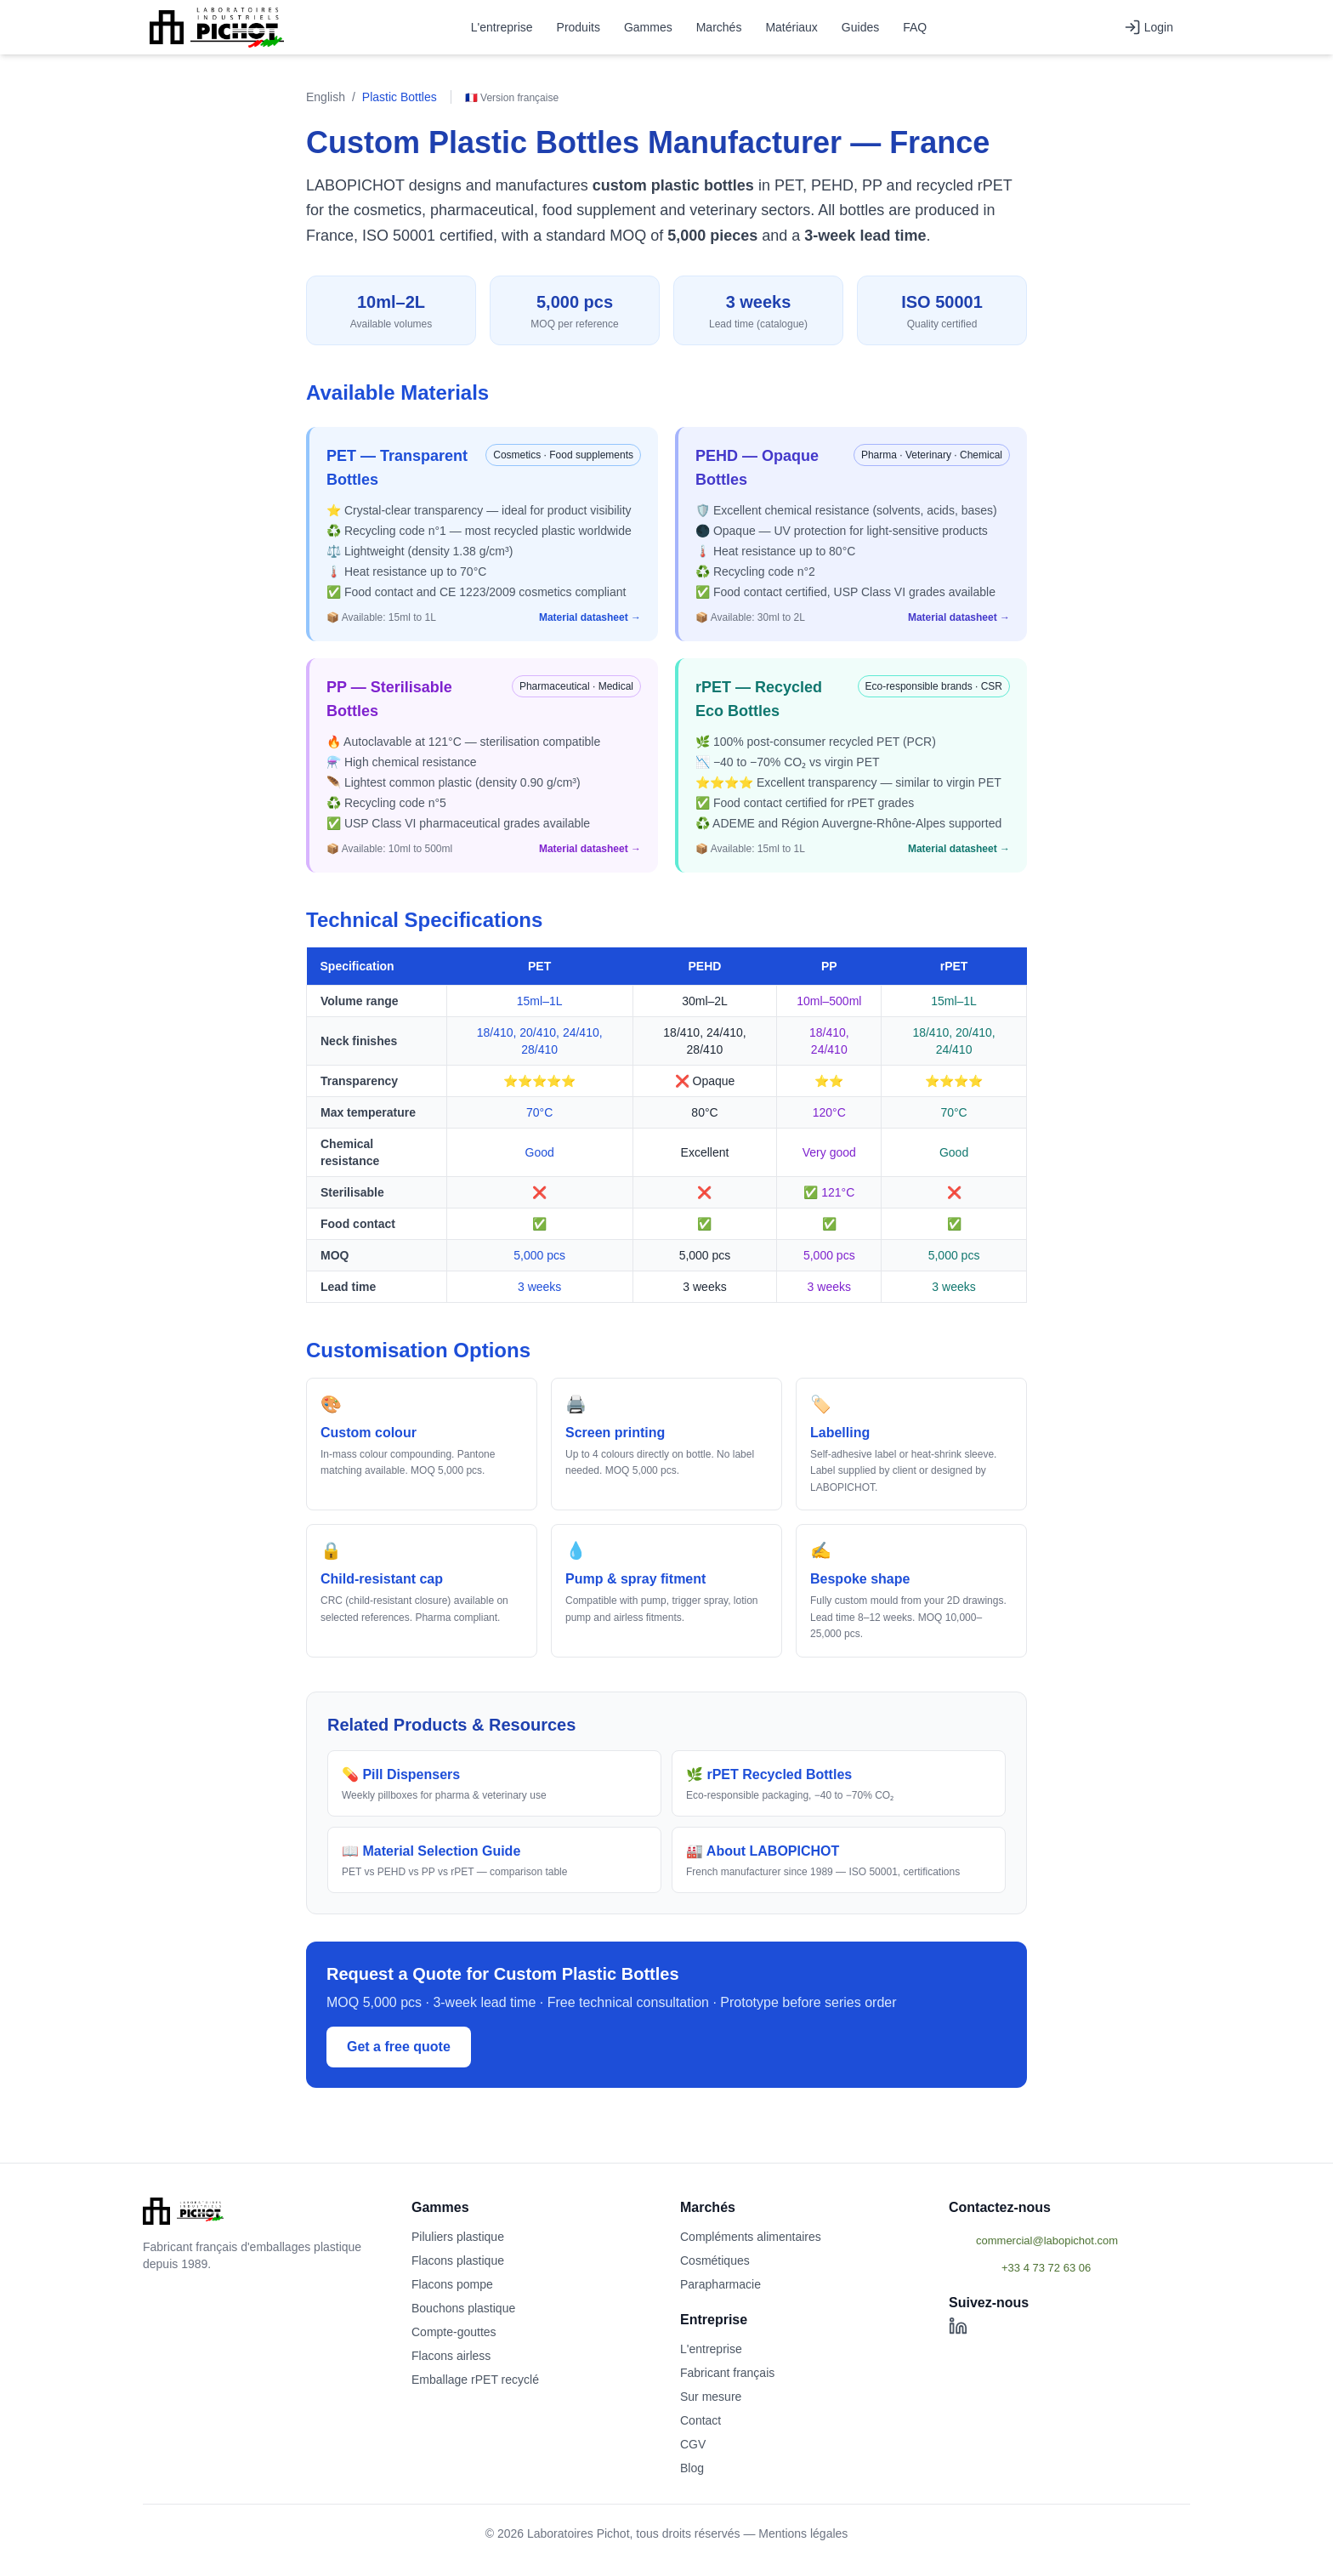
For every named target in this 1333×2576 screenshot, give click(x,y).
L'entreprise (502, 27)
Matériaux (791, 27)
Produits (578, 27)
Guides (860, 27)
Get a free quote (399, 2046)
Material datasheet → (590, 617)
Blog (692, 2468)
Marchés (719, 27)
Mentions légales (803, 2533)
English (325, 97)
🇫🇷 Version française (512, 98)
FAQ (915, 27)
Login (1148, 27)
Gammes (648, 27)
